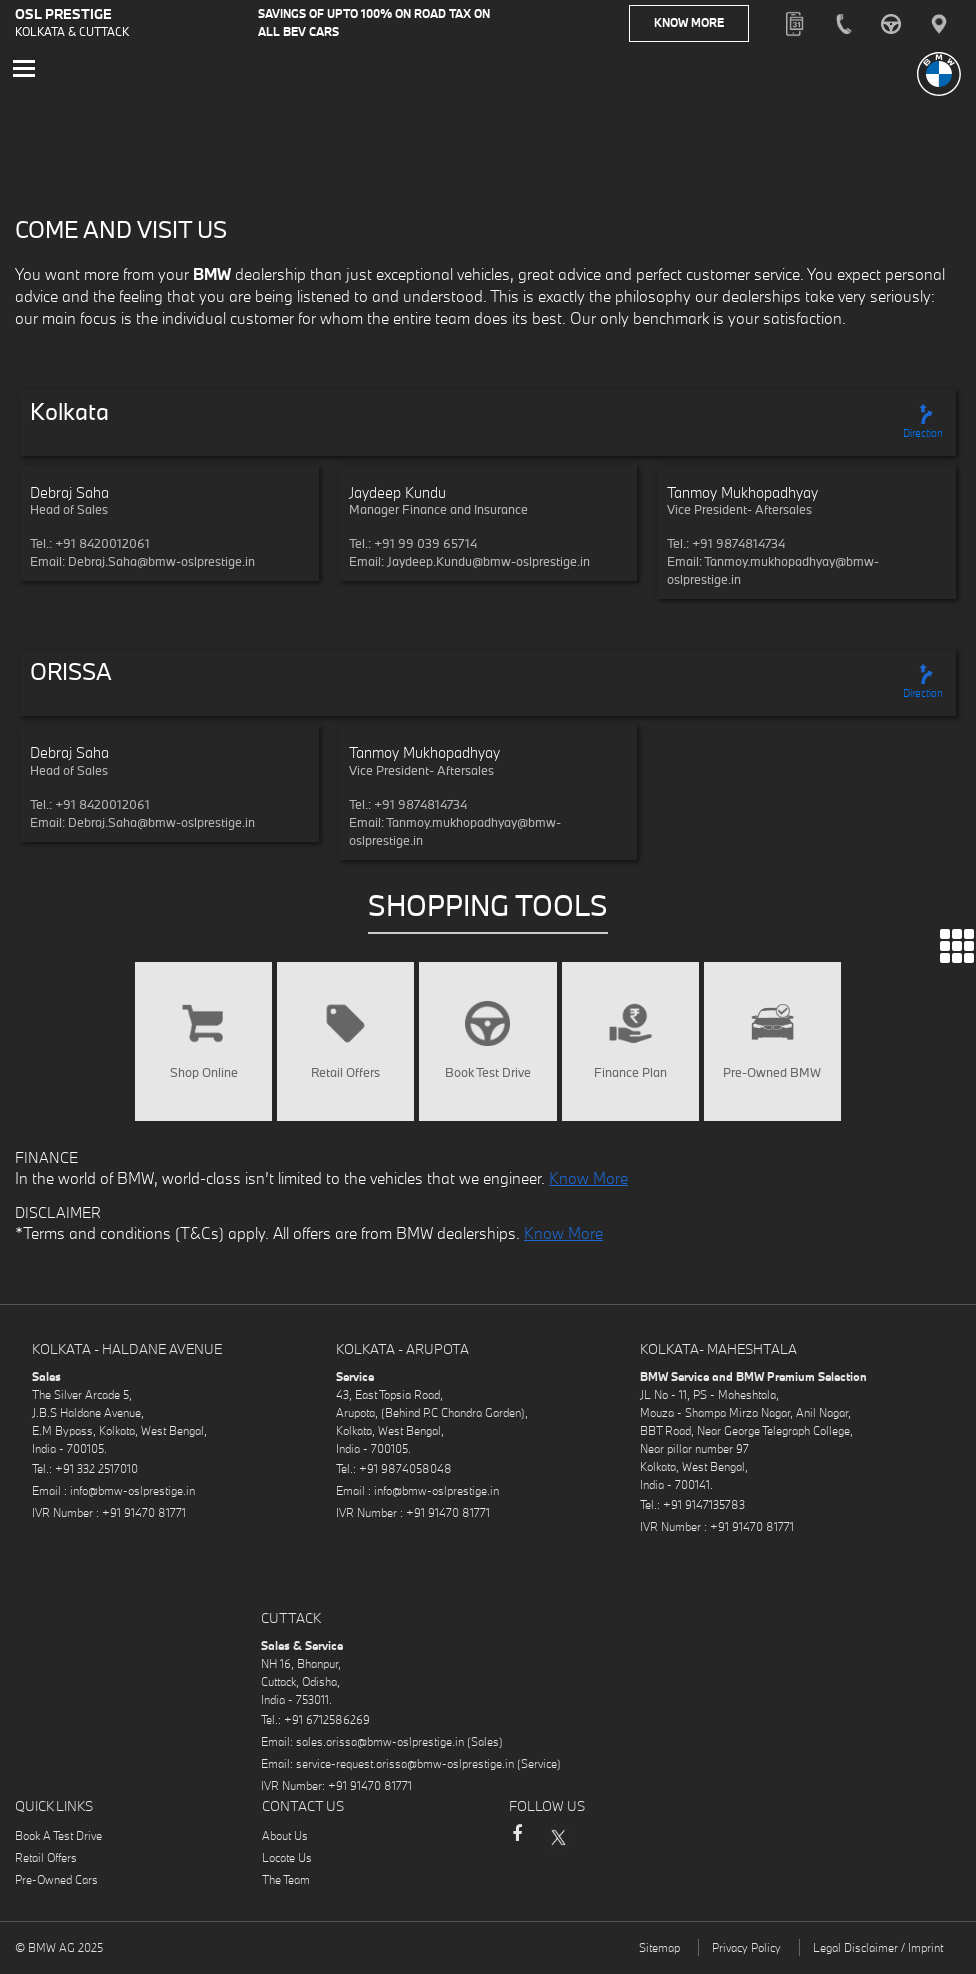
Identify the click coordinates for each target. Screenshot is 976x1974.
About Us (285, 1840)
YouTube (637, 1841)
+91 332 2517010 (96, 1473)
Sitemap (659, 1952)
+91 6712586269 (327, 1724)
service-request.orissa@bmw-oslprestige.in (405, 1768)
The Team (286, 1884)
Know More (701, 24)
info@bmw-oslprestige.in (132, 1495)
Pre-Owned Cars (56, 1884)
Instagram (597, 1841)
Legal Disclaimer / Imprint (878, 1952)
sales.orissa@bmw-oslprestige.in (380, 1746)
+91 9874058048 (405, 1473)
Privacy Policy (746, 1952)
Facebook (517, 1848)
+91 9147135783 (704, 1509)
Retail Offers (46, 1862)
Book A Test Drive (58, 1840)
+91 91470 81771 (144, 1517)
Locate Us (287, 1862)
